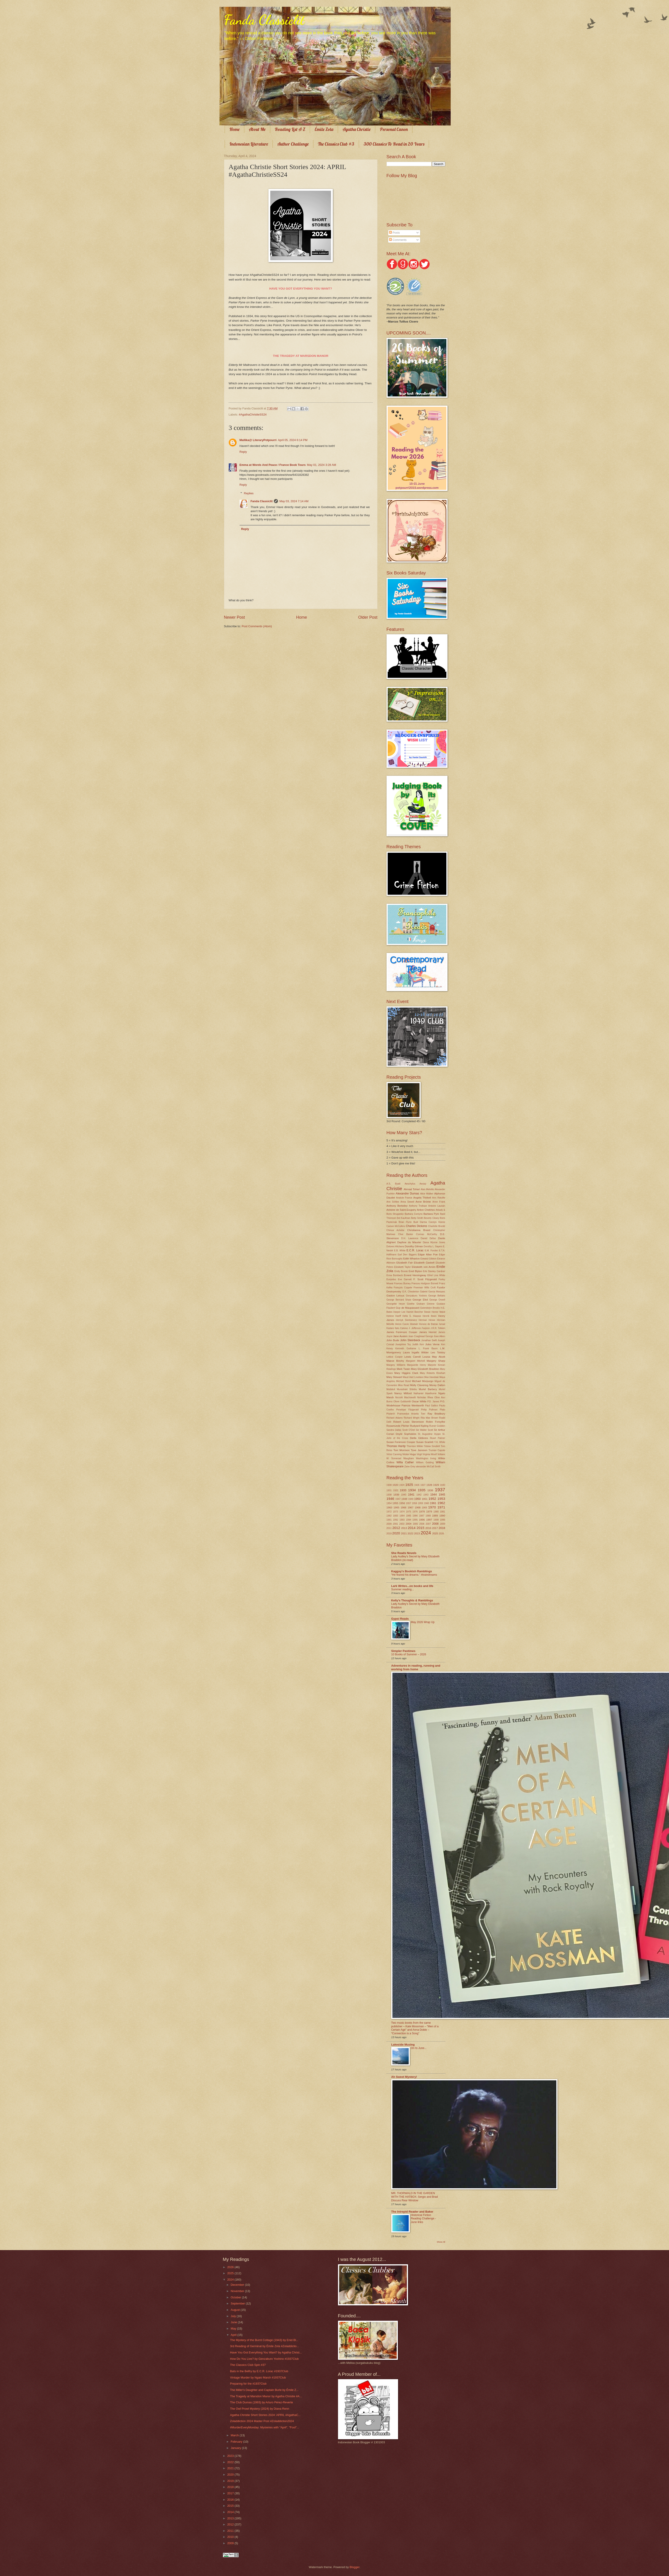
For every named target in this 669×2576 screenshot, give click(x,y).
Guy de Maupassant (408, 1307)
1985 (408, 1515)
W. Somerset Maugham (400, 1458)
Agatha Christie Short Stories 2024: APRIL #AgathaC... (265, 2415)
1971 (441, 1507)
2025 (435, 1533)
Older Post (367, 617)
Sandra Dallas (394, 1430)
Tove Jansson (419, 1450)
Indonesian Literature (248, 144)
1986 (415, 1515)
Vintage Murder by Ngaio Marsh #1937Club (258, 2377)
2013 (404, 1528)
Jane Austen (400, 1336)
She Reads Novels (404, 1553)
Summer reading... (402, 1589)
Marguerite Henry (416, 1365)
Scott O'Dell (408, 1430)
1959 (420, 1503)
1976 (415, 1511)
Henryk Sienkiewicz (406, 1320)
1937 (440, 1489)
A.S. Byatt (394, 1183)
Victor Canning (394, 1454)
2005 (415, 1524)
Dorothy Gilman (414, 1246)
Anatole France (404, 1197)
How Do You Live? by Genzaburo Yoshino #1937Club (264, 2358)
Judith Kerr (418, 1344)
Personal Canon (394, 129)
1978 (422, 1511)
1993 (402, 1520)
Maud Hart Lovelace (413, 1377)
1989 (435, 1515)
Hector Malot (438, 1312)
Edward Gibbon (428, 1258)
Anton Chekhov (426, 1209)
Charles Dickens (416, 1226)
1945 (442, 1494)
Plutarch (391, 1413)
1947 (398, 1499)
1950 (417, 1499)
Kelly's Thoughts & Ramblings (412, 1600)
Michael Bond (403, 1381)
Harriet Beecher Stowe (418, 1312)
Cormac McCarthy (426, 1234)
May (234, 2328)
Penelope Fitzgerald (407, 1409)
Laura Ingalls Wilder (416, 1352)
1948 (404, 1499)
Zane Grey (409, 1466)
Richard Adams (395, 1418)
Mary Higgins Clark (406, 1373)
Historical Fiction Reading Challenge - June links (423, 2219)
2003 (401, 1524)
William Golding (425, 1462)
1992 (395, 1520)
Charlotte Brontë (436, 1226)
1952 (432, 1499)
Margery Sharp (436, 1360)
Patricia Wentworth (412, 1405)
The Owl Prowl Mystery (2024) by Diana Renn (259, 2408)
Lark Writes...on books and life (412, 1586)
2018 (442, 1528)
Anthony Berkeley (397, 1205)
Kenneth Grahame (405, 1348)
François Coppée (403, 1287)
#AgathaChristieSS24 (253, 414)
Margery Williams (396, 1365)
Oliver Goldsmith (402, 1401)
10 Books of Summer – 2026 (408, 1654)
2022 (410, 1533)
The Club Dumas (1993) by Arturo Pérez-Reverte (261, 2402)
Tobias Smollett (432, 1446)
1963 (389, 1507)
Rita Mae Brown (429, 1418)
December (238, 2284)
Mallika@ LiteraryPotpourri (258, 440)
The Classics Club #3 (336, 144)
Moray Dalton (437, 1385)
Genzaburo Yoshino (416, 1295)
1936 (430, 1490)
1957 (408, 1503)
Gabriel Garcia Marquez (432, 1291)
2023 (417, 1533)
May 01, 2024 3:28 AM (321, 465)
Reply (243, 451)
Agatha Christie (357, 129)
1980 (436, 1511)
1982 (389, 1515)
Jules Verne (432, 1344)
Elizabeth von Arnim (423, 1267)
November (238, 2291)
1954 (389, 1503)
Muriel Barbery (428, 1389)
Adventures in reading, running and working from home (415, 1667)
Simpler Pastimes (403, 1651)
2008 (435, 1523)
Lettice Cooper (395, 1357)
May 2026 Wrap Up (423, 1622)
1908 (389, 1485)
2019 (389, 1533)
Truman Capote (437, 1450)
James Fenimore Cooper (402, 1332)
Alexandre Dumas (407, 1193)
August (236, 2309)
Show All (441, 2242)
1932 (395, 1490)
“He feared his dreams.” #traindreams (414, 1574)
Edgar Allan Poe (428, 1254)
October (236, 2297)
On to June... (419, 2048)
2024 (426, 1532)
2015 (420, 1528)
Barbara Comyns (413, 1214)
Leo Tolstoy (438, 1352)
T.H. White (439, 1442)
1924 (401, 1485)
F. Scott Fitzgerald (425, 1279)
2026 (441, 1533)
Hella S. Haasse (412, 1316)
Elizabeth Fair (404, 1262)
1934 (412, 1490)
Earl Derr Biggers (407, 1254)
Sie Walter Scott (424, 1430)
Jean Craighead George (420, 1336)
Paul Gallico (431, 1405)
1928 (429, 1485)
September (238, 2303)
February (237, 2441)
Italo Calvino (401, 1328)
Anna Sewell (407, 1202)
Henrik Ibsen (430, 1316)
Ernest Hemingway (415, 1275)
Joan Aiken (439, 1336)
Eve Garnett (405, 1279)
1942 (419, 1495)
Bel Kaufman (403, 1218)
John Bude (393, 1340)
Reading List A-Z (290, 129)
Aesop (423, 1183)
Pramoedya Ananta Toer (411, 1413)
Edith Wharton (411, 1258)
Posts (394, 232)
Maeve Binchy (395, 1360)
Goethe (411, 1304)
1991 (389, 1520)
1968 (418, 1507)
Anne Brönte (423, 1201)
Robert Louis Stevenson (408, 1421)
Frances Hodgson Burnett (425, 1283)
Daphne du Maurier (409, 1242)
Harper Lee (399, 1312)
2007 (428, 1524)
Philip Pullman (429, 1409)
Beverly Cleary (431, 1218)
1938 (389, 1495)
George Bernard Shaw (399, 1299)
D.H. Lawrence (409, 1238)
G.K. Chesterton (410, 1291)
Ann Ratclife (438, 1197)
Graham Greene (425, 1304)
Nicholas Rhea (425, 1397)
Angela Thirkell (422, 1197)
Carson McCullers (396, 1226)
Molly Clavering (419, 1385)
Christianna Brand (418, 1230)
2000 (389, 1524)
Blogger (354, 2567)
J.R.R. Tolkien (438, 1328)
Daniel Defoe (428, 1238)
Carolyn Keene (437, 1222)
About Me (257, 129)
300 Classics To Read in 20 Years (394, 144)
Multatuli (391, 1389)
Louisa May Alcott (433, 1356)
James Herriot (427, 1332)
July (234, 2316)
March (235, 2435)
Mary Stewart (394, 1377)
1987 (421, 1515)
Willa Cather (405, 1462)
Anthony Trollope (418, 1206)
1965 (396, 1507)
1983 (395, 1515)
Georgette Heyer (396, 1304)
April (234, 2335)
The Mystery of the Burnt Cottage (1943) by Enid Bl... (264, 2340)
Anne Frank (438, 1202)
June (234, 2322)
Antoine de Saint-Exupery (401, 1209)
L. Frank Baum (428, 1348)
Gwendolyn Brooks (430, 1308)
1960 (426, 1503)
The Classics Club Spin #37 (248, 2365)
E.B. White (399, 1250)
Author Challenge (293, 144)
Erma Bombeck (395, 1275)
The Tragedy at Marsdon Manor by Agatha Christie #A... (266, 2396)
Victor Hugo (409, 1454)
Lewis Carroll (412, 1356)
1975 (408, 1511)
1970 (432, 1507)
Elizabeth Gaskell (424, 1262)
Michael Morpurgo (422, 1381)
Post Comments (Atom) (257, 626)
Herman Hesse (427, 1320)
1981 (442, 1511)
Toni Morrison (401, 1450)
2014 (411, 1528)
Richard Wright (412, 1418)
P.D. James (433, 1401)
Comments (398, 240)
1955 (395, 1503)
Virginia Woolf (429, 1454)
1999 (442, 1520)
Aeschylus (410, 1183)
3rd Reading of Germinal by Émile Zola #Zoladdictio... (264, 2346)
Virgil (419, 1454)
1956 (402, 1503)
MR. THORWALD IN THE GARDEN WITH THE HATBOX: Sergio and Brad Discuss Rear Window (414, 2197)
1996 (422, 1519)
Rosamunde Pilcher (398, 1425)
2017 (435, 1528)
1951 (425, 1499)
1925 (409, 1485)
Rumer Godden (437, 1426)
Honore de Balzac (428, 1324)
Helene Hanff (394, 1316)
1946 (390, 1499)
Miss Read (403, 1385)
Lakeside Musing (403, 2044)
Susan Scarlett (424, 1442)
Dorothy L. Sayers (433, 1246)
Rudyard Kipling (419, 1425)
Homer (414, 1324)
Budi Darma (420, 1222)
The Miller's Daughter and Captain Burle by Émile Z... (264, 2390)
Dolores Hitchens (395, 1246)
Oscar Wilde (419, 1401)
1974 (402, 1511)
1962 (441, 1503)
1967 (410, 1507)
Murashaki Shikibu (407, 1389)
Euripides (391, 1279)
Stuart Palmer (437, 1438)
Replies (249, 493)
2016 (428, 1528)
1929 (436, 1485)
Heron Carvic (402, 1324)
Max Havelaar (431, 1377)
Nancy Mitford (403, 1393)
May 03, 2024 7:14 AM (293, 501)
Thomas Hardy (396, 1446)
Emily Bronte (401, 1271)
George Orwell (437, 1299)
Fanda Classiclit (264, 20)
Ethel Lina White (436, 1275)
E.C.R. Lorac (414, 1250)
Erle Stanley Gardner (434, 1271)
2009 (442, 1524)
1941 (411, 1494)
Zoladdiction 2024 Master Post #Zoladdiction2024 (262, 2421)
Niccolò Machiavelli (405, 1397)
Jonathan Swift (429, 1340)
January (236, 2448)
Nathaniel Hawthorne (425, 1393)
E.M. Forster (431, 1250)
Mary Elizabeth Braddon (425, 1369)
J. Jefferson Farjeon (419, 1328)
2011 (389, 1528)
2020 (396, 1533)
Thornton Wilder (415, 1446)
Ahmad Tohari (412, 1189)
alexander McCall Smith (428, 1466)
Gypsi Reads (400, 1618)
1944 (433, 1494)
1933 (403, 1490)
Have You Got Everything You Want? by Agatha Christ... (266, 2352)
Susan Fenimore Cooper (401, 1442)
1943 (426, 1495)
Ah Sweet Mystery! (404, 2077)
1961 (433, 1503)
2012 (396, 1528)
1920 (395, 1485)
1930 (442, 1485)
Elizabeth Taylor (402, 1267)
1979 (429, 1511)
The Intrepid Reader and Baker (412, 2211)
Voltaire (441, 1454)
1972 (389, 1511)
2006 (421, 1524)
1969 (424, 1507)
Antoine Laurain (436, 1206)
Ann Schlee (393, 1202)
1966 (403, 1507)
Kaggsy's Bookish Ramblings (411, 1571)
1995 (415, 1520)
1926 (417, 1485)
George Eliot (420, 1299)
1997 (429, 1519)
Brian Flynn (405, 1222)
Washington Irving (426, 1458)
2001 (395, 1524)
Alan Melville (427, 1189)
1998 (436, 1520)
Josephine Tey (403, 1344)
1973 (395, 1511)
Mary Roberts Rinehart (432, 1373)
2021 (404, 1533)
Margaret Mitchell (415, 1361)
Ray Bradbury (436, 1413)
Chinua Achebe (395, 1230)
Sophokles (410, 1434)
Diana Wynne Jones (434, 1242)
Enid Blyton (415, 1271)
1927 (423, 1485)
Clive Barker (405, 1234)
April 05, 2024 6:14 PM (293, 440)
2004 (409, 1523)
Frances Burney (402, 1283)
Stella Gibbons (419, 1438)
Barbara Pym (431, 1214)
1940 (403, 1495)
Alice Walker (426, 1193)
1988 (428, 1515)
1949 (410, 1499)
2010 (230, 2537)
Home (234, 129)
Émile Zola (324, 129)
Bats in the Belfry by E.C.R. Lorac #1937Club (259, 2371)
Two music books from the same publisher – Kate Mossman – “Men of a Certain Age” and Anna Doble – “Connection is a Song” (415, 2028)
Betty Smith (417, 1218)
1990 (442, 1515)
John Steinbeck (410, 1340)
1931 (389, 1490)
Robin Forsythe (435, 1421)
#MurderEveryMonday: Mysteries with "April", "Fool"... (264, 2427)
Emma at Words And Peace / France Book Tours (273, 465)
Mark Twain (403, 1369)
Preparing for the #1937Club (248, 2383)
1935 (421, 1490)
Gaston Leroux (395, 1295)
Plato (442, 1409)
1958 (414, 1503)
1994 (408, 1520)
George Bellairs (436, 1295)
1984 (402, 1515)
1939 (396, 1494)
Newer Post (234, 617)
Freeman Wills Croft (425, 1287)
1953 (441, 1499)
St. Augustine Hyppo (429, 1434)
